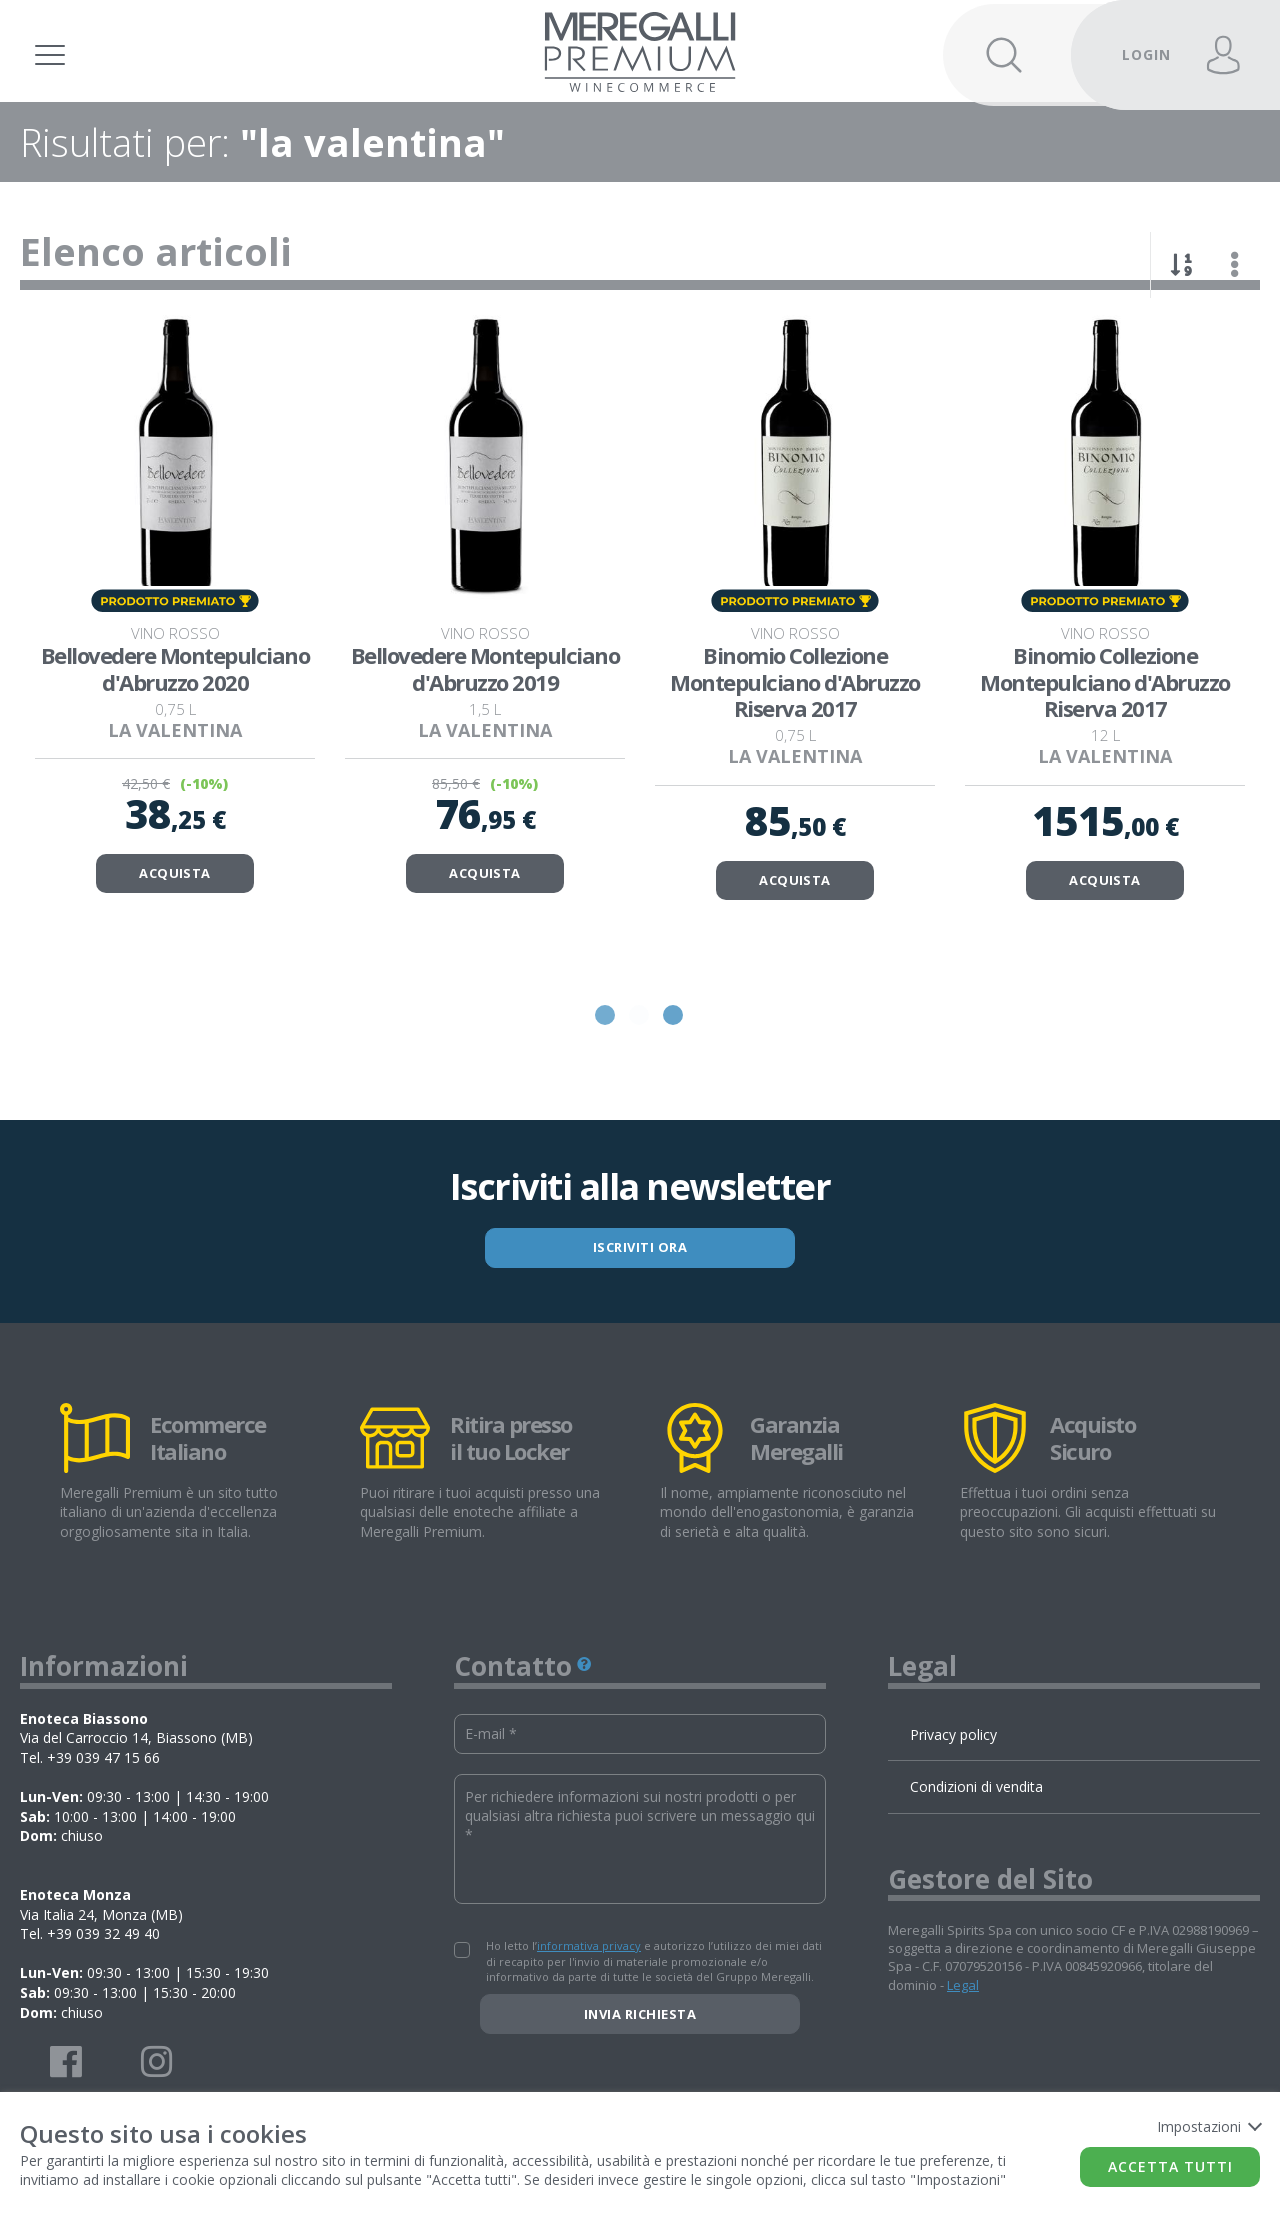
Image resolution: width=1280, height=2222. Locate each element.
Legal (963, 2029)
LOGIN (1146, 54)
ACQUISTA (175, 917)
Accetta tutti (1170, 2166)
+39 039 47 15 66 (103, 1802)
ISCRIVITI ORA (640, 1292)
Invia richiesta (640, 2058)
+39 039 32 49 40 (103, 1978)
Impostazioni (1208, 2126)
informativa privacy (589, 1990)
